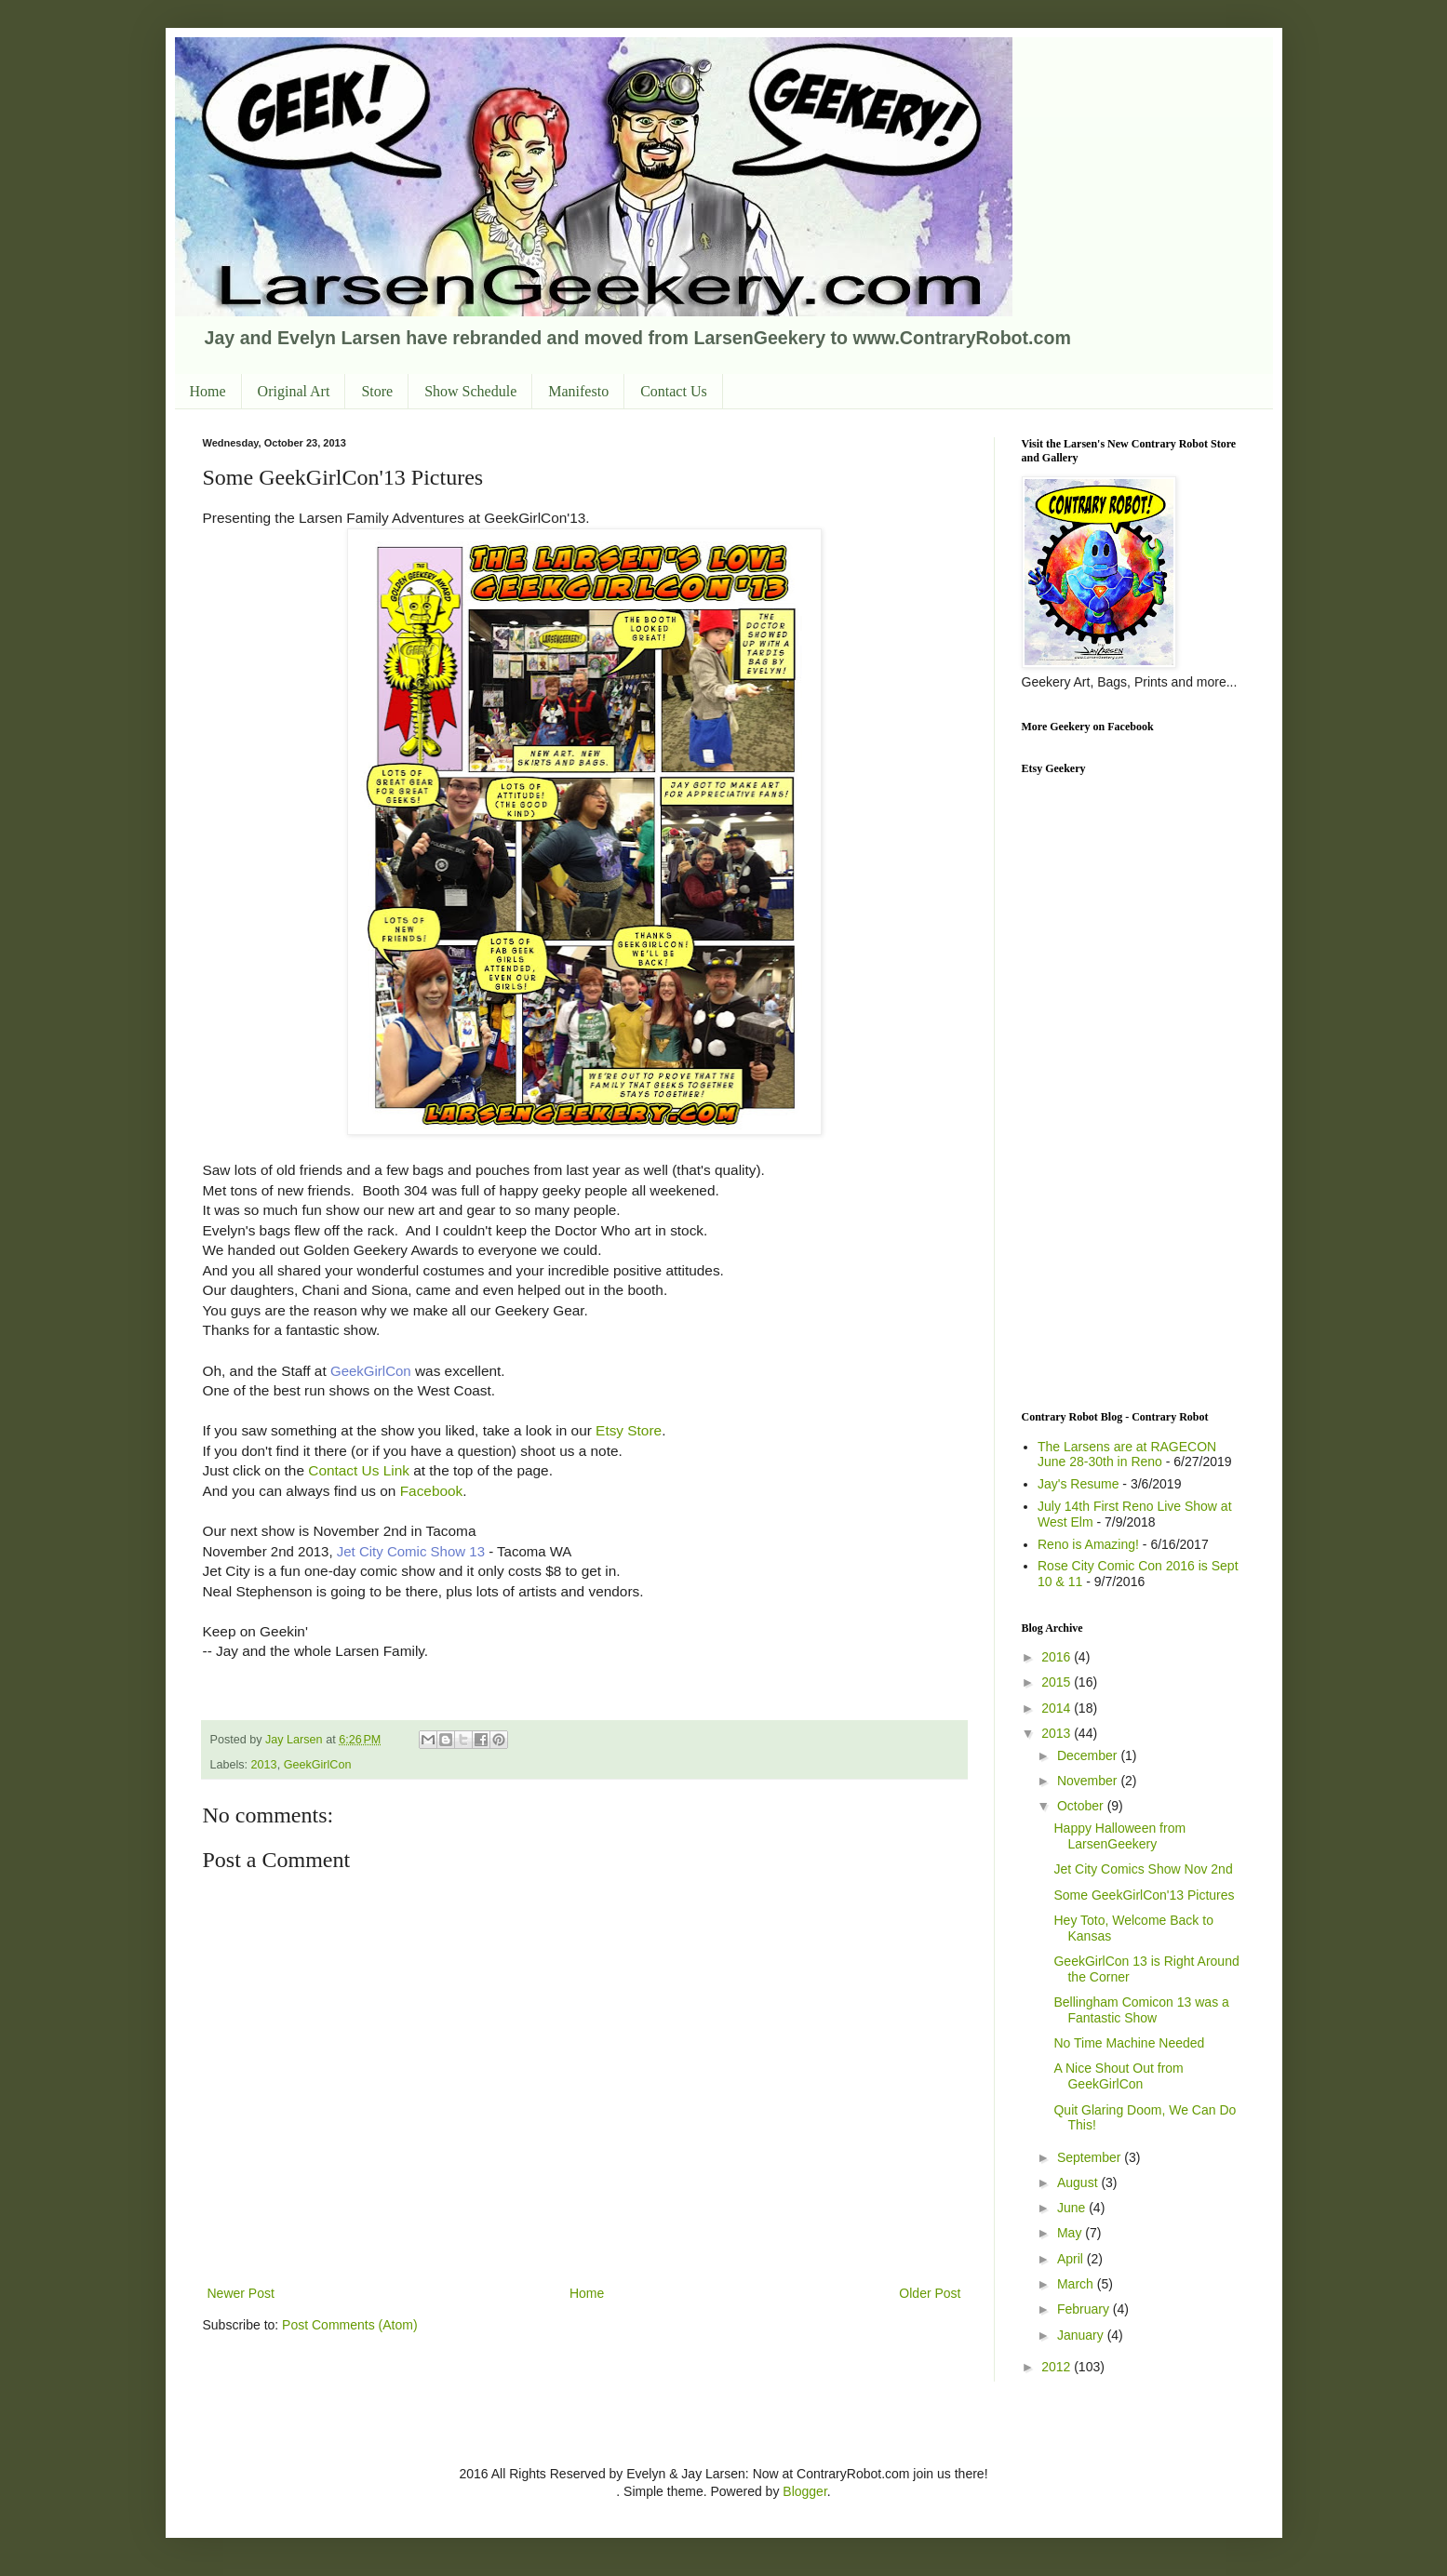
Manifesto (578, 391)
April (1072, 2258)
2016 (1057, 1656)
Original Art (294, 391)
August (1079, 2182)
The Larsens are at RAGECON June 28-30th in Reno (1127, 1454)
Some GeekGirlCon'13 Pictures (1143, 1895)
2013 (264, 1764)
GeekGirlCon (370, 1371)
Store (377, 391)
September (1090, 2157)
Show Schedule (470, 391)
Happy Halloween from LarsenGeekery (1119, 1836)
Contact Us (673, 391)
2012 (1057, 2366)
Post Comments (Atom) (349, 2324)
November (1088, 1780)
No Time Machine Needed (1128, 2042)
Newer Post (241, 2293)
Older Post (929, 2293)
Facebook (431, 1491)
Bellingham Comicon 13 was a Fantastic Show (1140, 2010)
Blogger (804, 2491)
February (1085, 2309)
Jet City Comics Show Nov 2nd (1142, 1869)
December (1088, 1755)
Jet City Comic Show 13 (411, 1551)
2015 (1057, 1682)
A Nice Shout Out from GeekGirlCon (1118, 2076)
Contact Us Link (358, 1470)
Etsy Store (627, 1430)
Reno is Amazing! (1088, 1544)
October (1082, 1805)
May (1071, 2232)
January (1082, 2335)
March (1077, 2283)
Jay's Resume (1078, 1483)
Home (208, 391)
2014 (1057, 1708)
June (1073, 2207)
